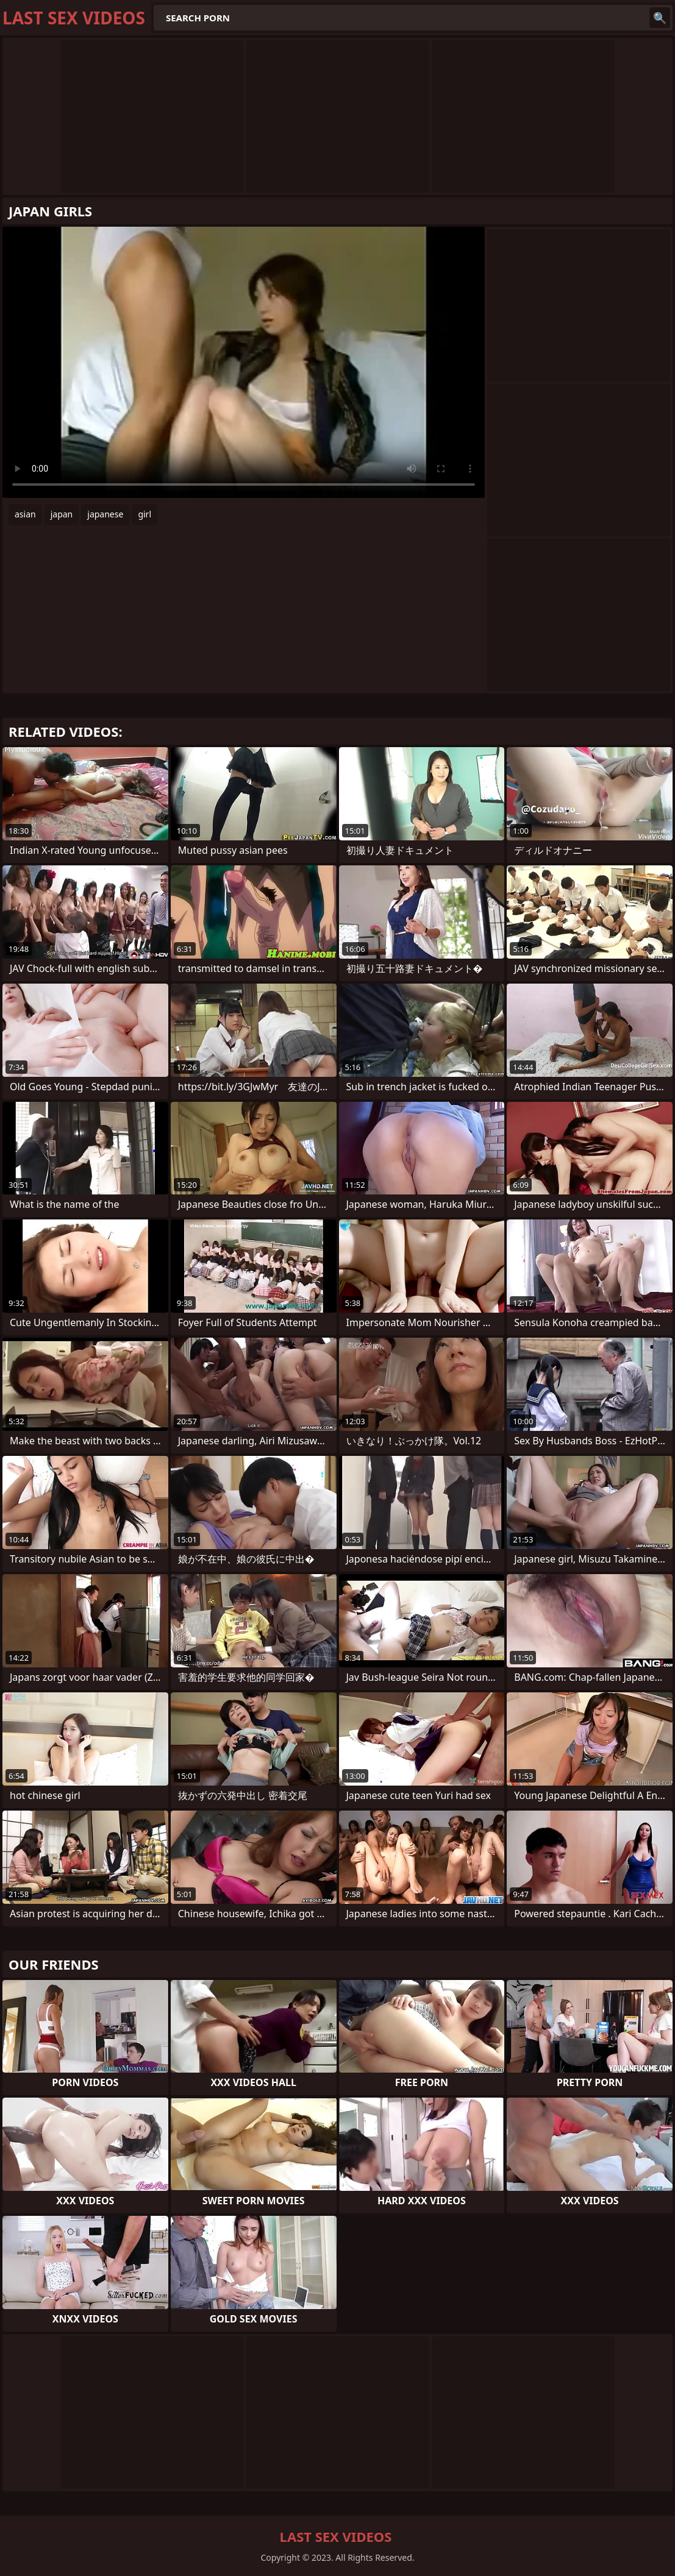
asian (25, 514)
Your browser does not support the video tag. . (243, 362)
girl (144, 514)
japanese (105, 514)
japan (62, 514)
